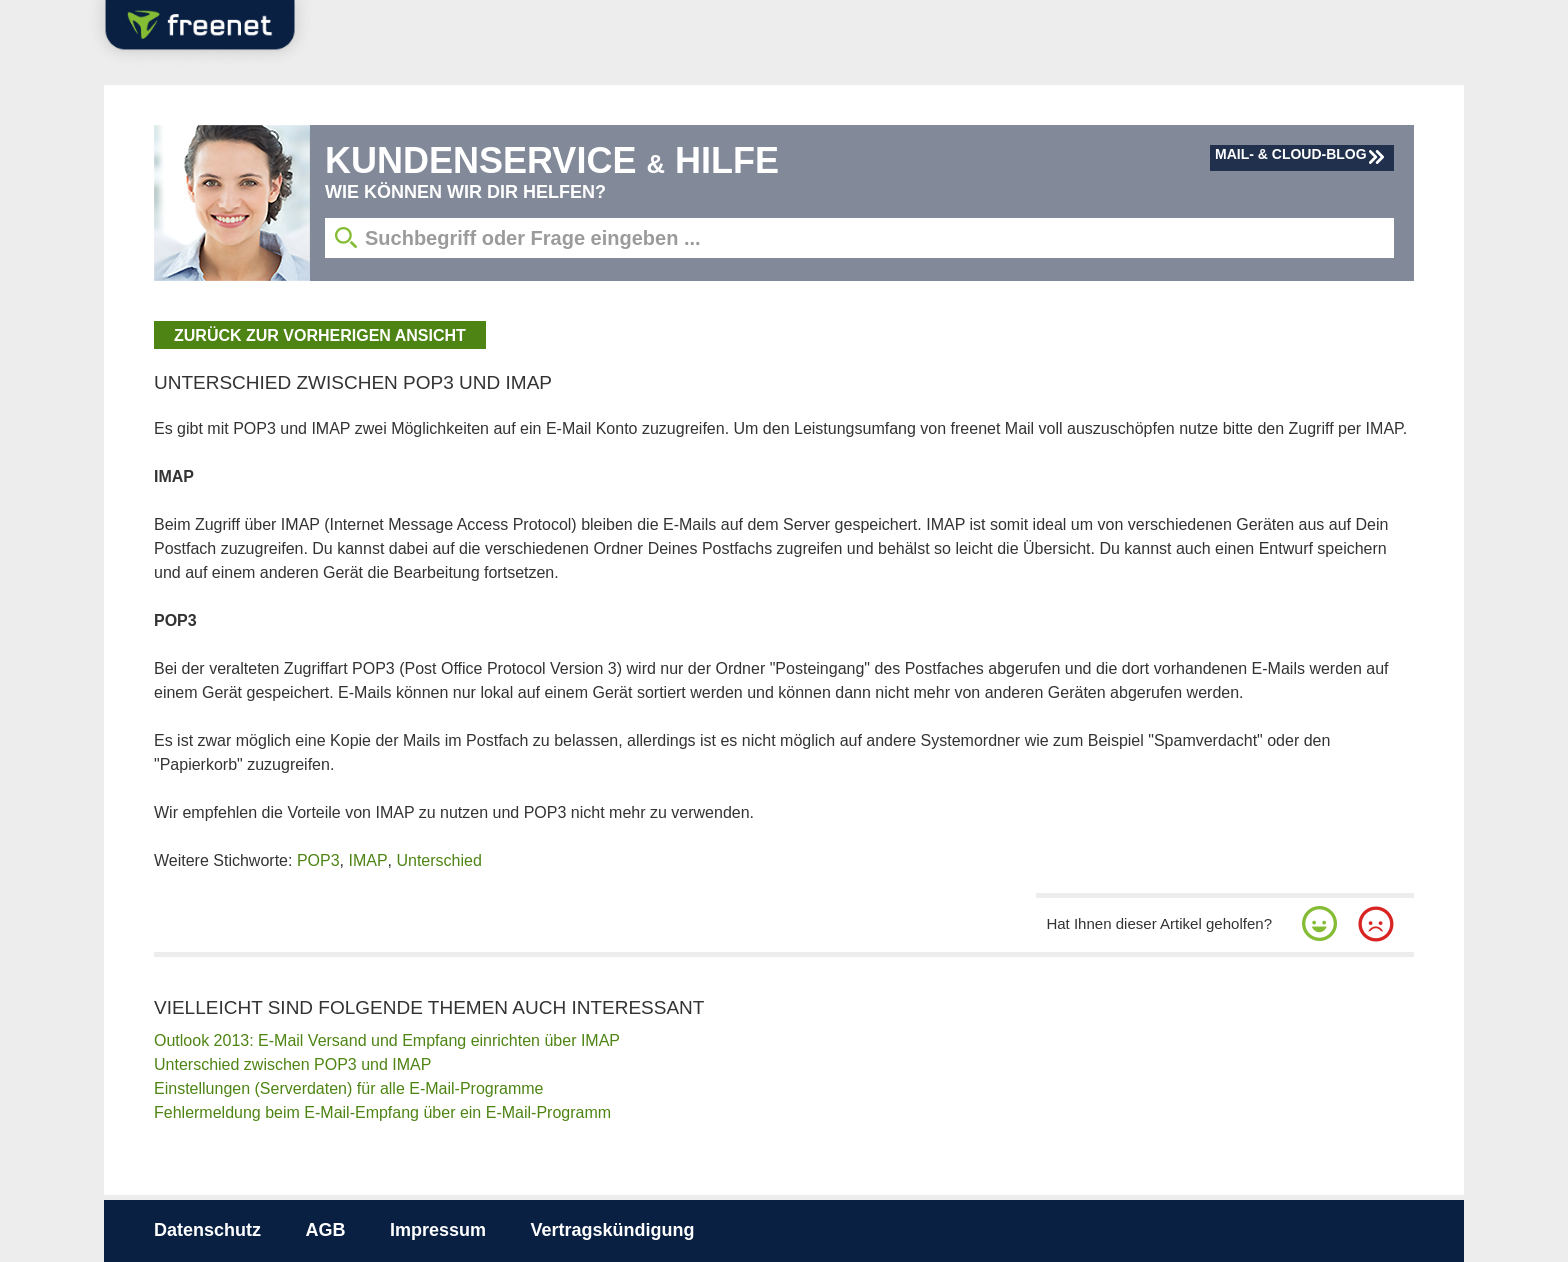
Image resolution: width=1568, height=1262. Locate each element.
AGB (325, 1230)
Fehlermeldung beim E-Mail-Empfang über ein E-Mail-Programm (382, 1112)
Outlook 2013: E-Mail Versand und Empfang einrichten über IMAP (387, 1040)
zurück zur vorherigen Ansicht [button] (320, 335)
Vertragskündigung (612, 1230)
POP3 (318, 860)
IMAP (367, 860)
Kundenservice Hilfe (552, 160)
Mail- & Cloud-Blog (1291, 154)
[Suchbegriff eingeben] (859, 238)
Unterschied (438, 860)
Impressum (438, 1230)
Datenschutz (207, 1230)
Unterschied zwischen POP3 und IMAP (292, 1064)
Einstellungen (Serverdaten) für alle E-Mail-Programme (349, 1088)
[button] (1320, 924)
